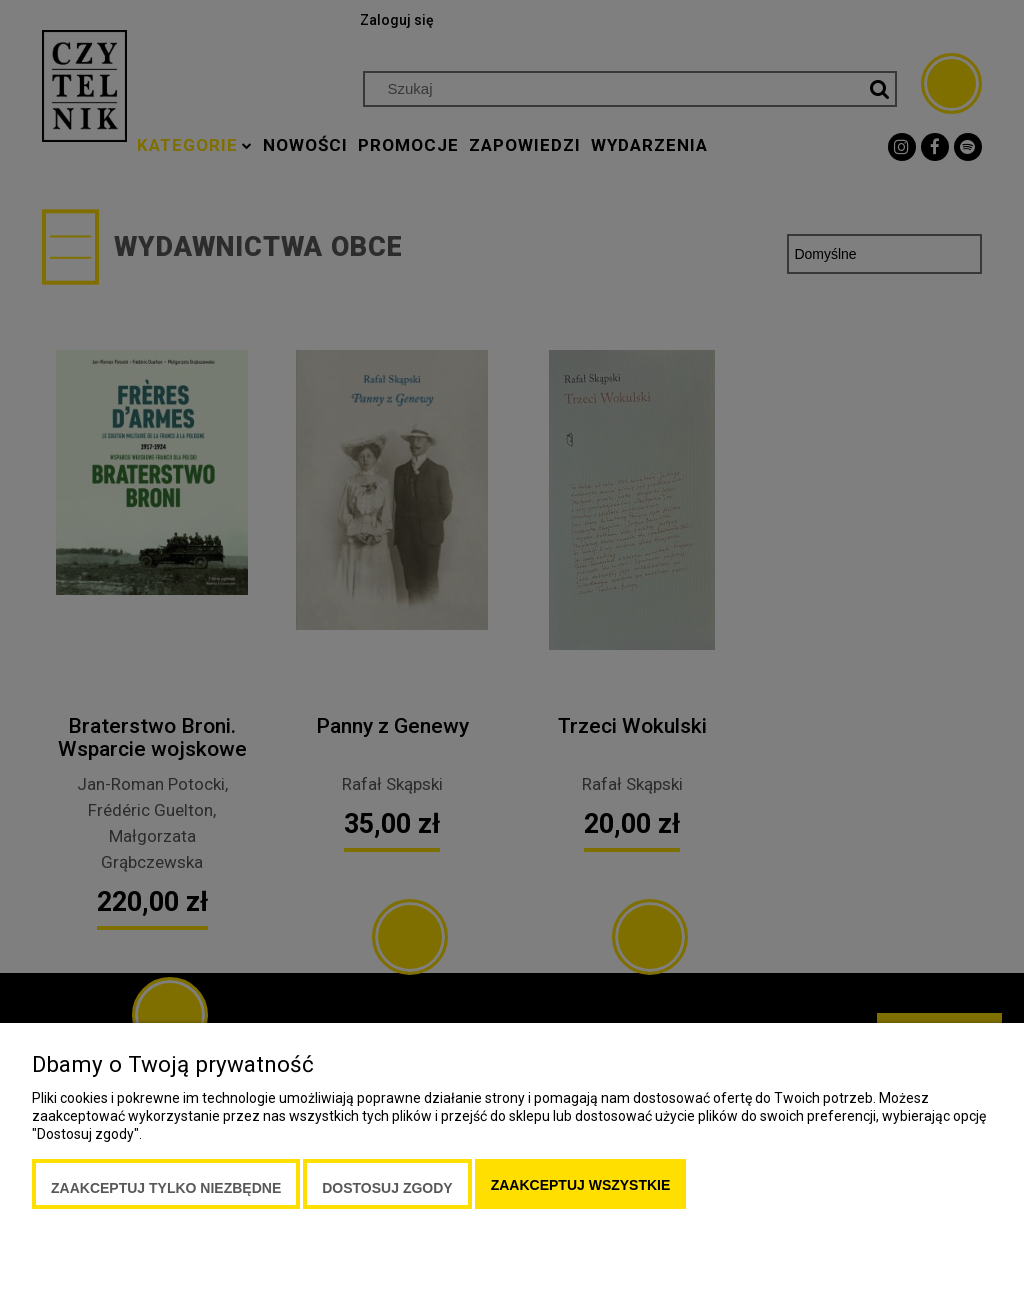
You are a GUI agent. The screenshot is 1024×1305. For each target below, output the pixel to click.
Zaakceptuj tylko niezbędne (166, 1188)
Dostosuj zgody (387, 1188)
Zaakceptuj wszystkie (581, 1185)
